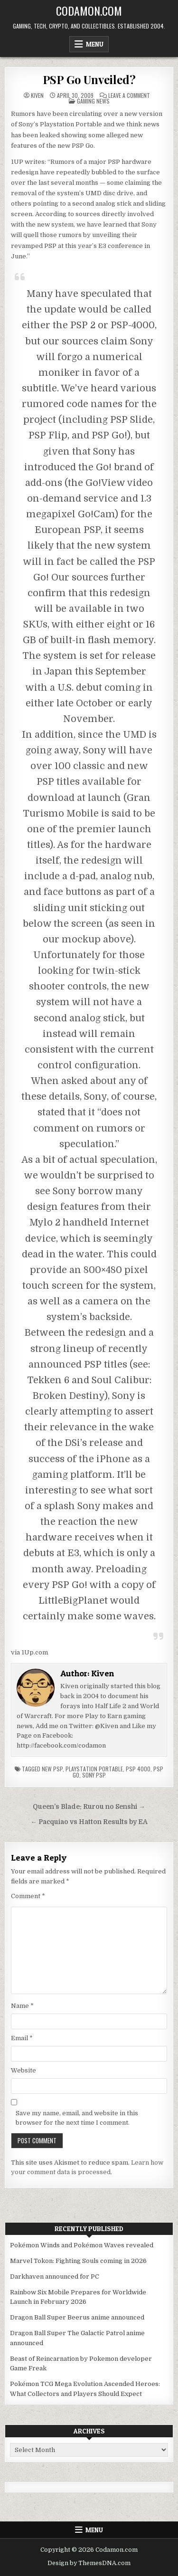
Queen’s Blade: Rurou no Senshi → (89, 1806)
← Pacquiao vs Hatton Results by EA (89, 1821)
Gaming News (93, 101)
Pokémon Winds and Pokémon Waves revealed (81, 2245)
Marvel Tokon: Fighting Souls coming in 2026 (78, 2260)
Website (23, 2070)
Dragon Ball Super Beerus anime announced (77, 2317)
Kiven (37, 95)
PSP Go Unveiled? (89, 79)
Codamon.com (89, 10)
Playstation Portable (94, 1769)
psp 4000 (138, 1769)
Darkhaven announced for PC (54, 2276)
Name (22, 2005)
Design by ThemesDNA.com (89, 2563)
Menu (94, 44)
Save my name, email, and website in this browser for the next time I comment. (77, 2118)
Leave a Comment (129, 95)
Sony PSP (94, 1775)
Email (22, 2038)
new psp (52, 1769)
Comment (28, 1896)
